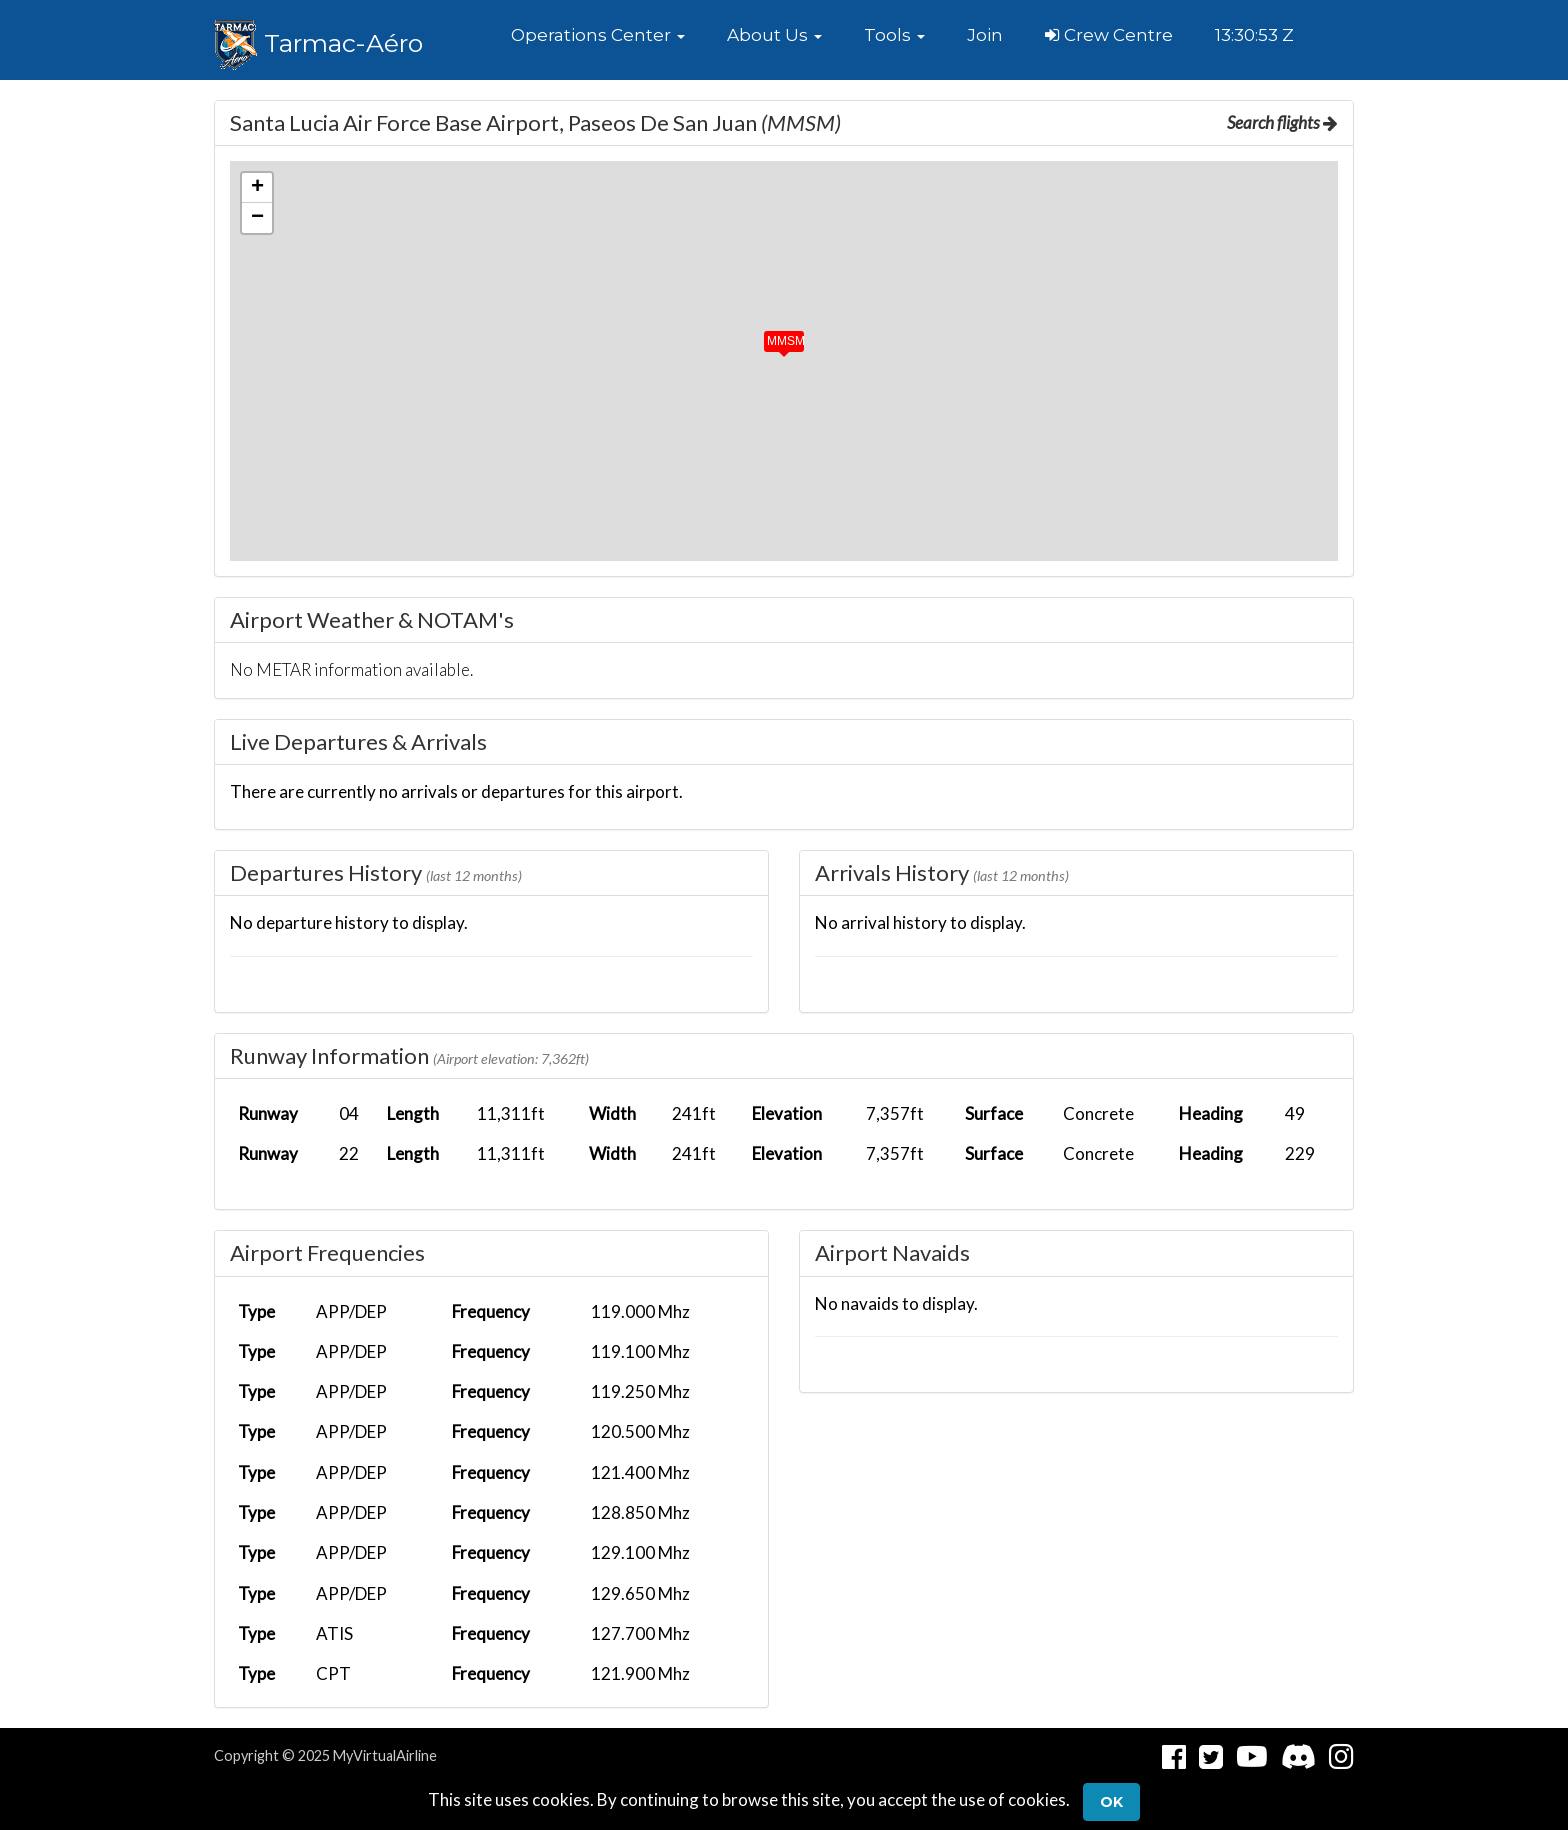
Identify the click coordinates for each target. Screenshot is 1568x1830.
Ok (1111, 1802)
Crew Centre (1109, 35)
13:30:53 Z (1254, 35)
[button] (598, 35)
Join (985, 35)
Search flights (1282, 122)
